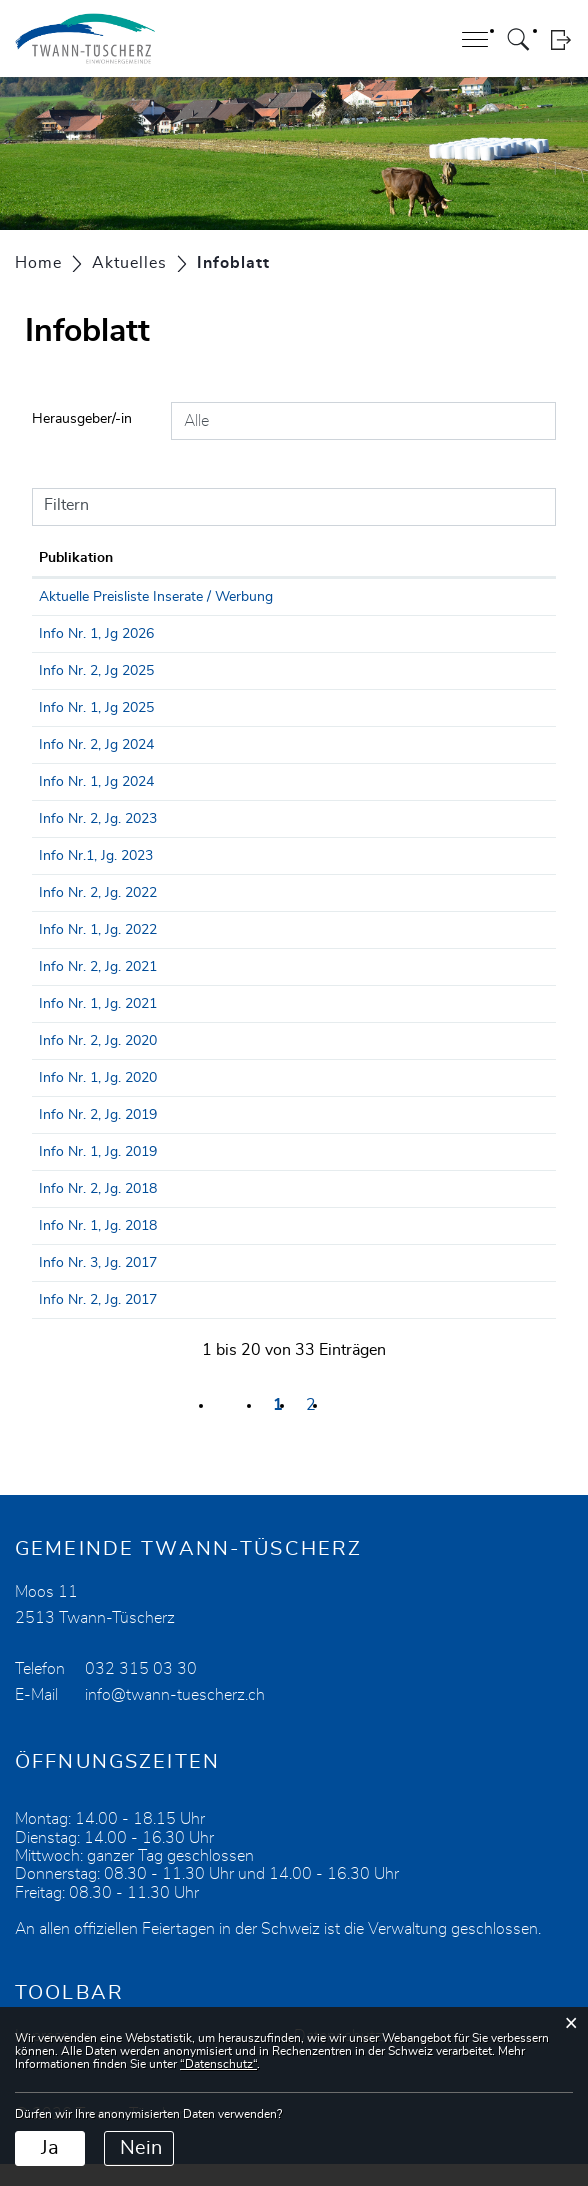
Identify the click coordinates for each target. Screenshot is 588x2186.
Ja (50, 2148)
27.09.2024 (74, 767)
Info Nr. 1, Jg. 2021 (182, 1026)
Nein (141, 2148)
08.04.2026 (74, 656)
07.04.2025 (74, 730)
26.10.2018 (74, 1211)
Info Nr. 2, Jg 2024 (180, 767)
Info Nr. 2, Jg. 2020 (182, 1063)
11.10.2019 (74, 1137)
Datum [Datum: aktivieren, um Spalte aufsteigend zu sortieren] (61, 558)
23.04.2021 (74, 1026)
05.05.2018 (74, 1248)
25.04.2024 (74, 804)
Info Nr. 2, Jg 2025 (180, 693)
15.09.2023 (74, 841)
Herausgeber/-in (82, 419)
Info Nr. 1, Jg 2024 (180, 804)
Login (560, 39)
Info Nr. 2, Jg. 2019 (182, 1137)
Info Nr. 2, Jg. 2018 (182, 1211)
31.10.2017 (74, 1322)
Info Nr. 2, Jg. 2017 (182, 1322)
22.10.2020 (74, 1063)
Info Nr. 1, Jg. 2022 (182, 952)
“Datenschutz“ (218, 2064)
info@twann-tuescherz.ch (175, 1717)
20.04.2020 (74, 1100)
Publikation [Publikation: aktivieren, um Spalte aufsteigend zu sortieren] (160, 558)
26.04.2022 (74, 952)
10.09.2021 (74, 989)
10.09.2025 (74, 693)
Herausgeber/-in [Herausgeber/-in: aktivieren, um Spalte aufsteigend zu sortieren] (388, 558)
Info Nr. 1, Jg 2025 (180, 730)
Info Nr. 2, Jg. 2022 (182, 915)
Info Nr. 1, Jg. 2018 (182, 1248)
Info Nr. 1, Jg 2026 (180, 656)
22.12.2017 (74, 1285)
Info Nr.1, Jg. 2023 (180, 878)
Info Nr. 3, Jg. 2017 (182, 1285)
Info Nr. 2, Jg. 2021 (182, 989)
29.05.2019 (74, 1174)
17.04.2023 (74, 878)
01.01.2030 (74, 597)
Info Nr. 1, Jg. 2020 (182, 1100)
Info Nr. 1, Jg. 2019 (182, 1174)
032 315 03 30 (141, 1691)
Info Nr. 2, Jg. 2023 (182, 841)
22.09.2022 (74, 915)
